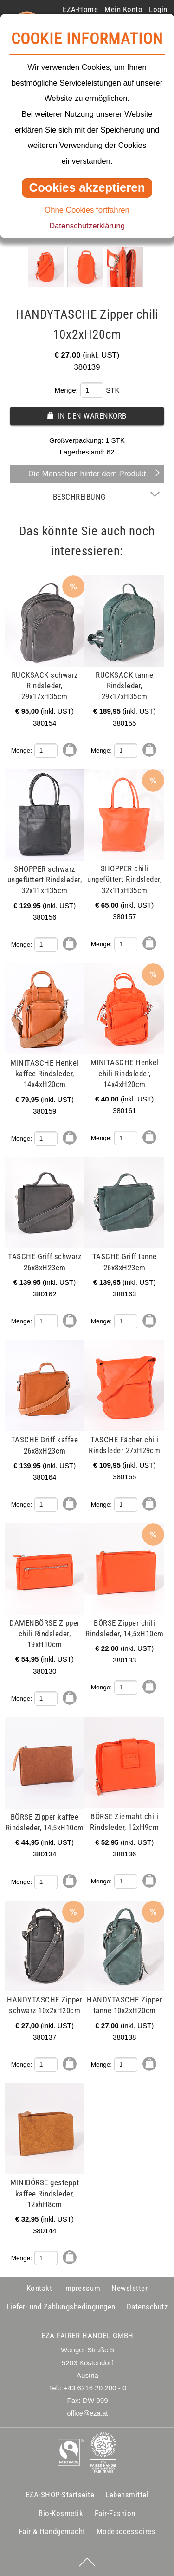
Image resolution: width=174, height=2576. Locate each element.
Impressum (81, 2288)
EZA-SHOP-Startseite (60, 2494)
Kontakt (39, 2288)
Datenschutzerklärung (87, 225)
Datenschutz (147, 2306)
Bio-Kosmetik (61, 2513)
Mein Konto (123, 9)
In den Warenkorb (92, 415)
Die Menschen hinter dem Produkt (87, 473)
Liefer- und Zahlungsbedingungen (61, 2306)
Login (158, 9)
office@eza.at (87, 2413)
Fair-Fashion (115, 2513)
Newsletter (129, 2288)
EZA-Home (80, 9)
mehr (18, 581)
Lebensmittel (126, 2494)
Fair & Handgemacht (52, 2531)
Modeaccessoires (126, 2531)
